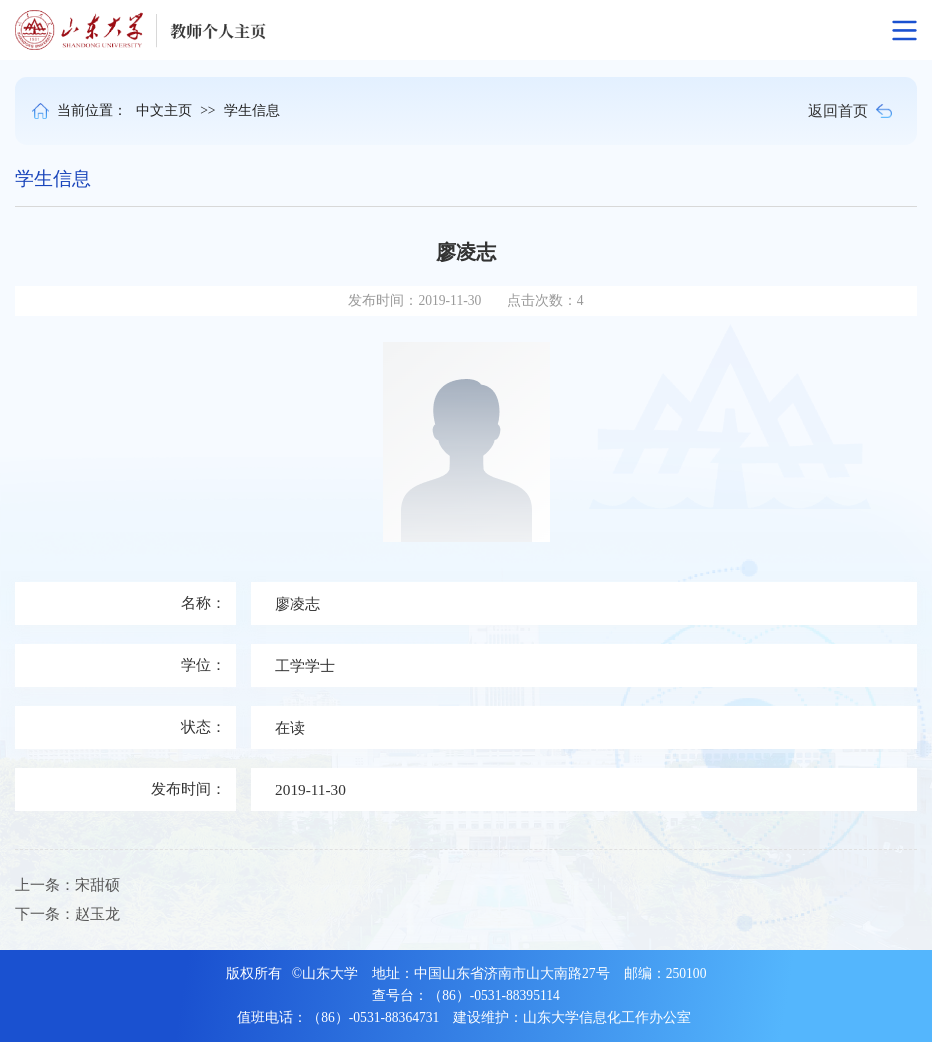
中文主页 (164, 110)
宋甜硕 (97, 884)
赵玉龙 (97, 913)
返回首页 (850, 110)
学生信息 (252, 110)
